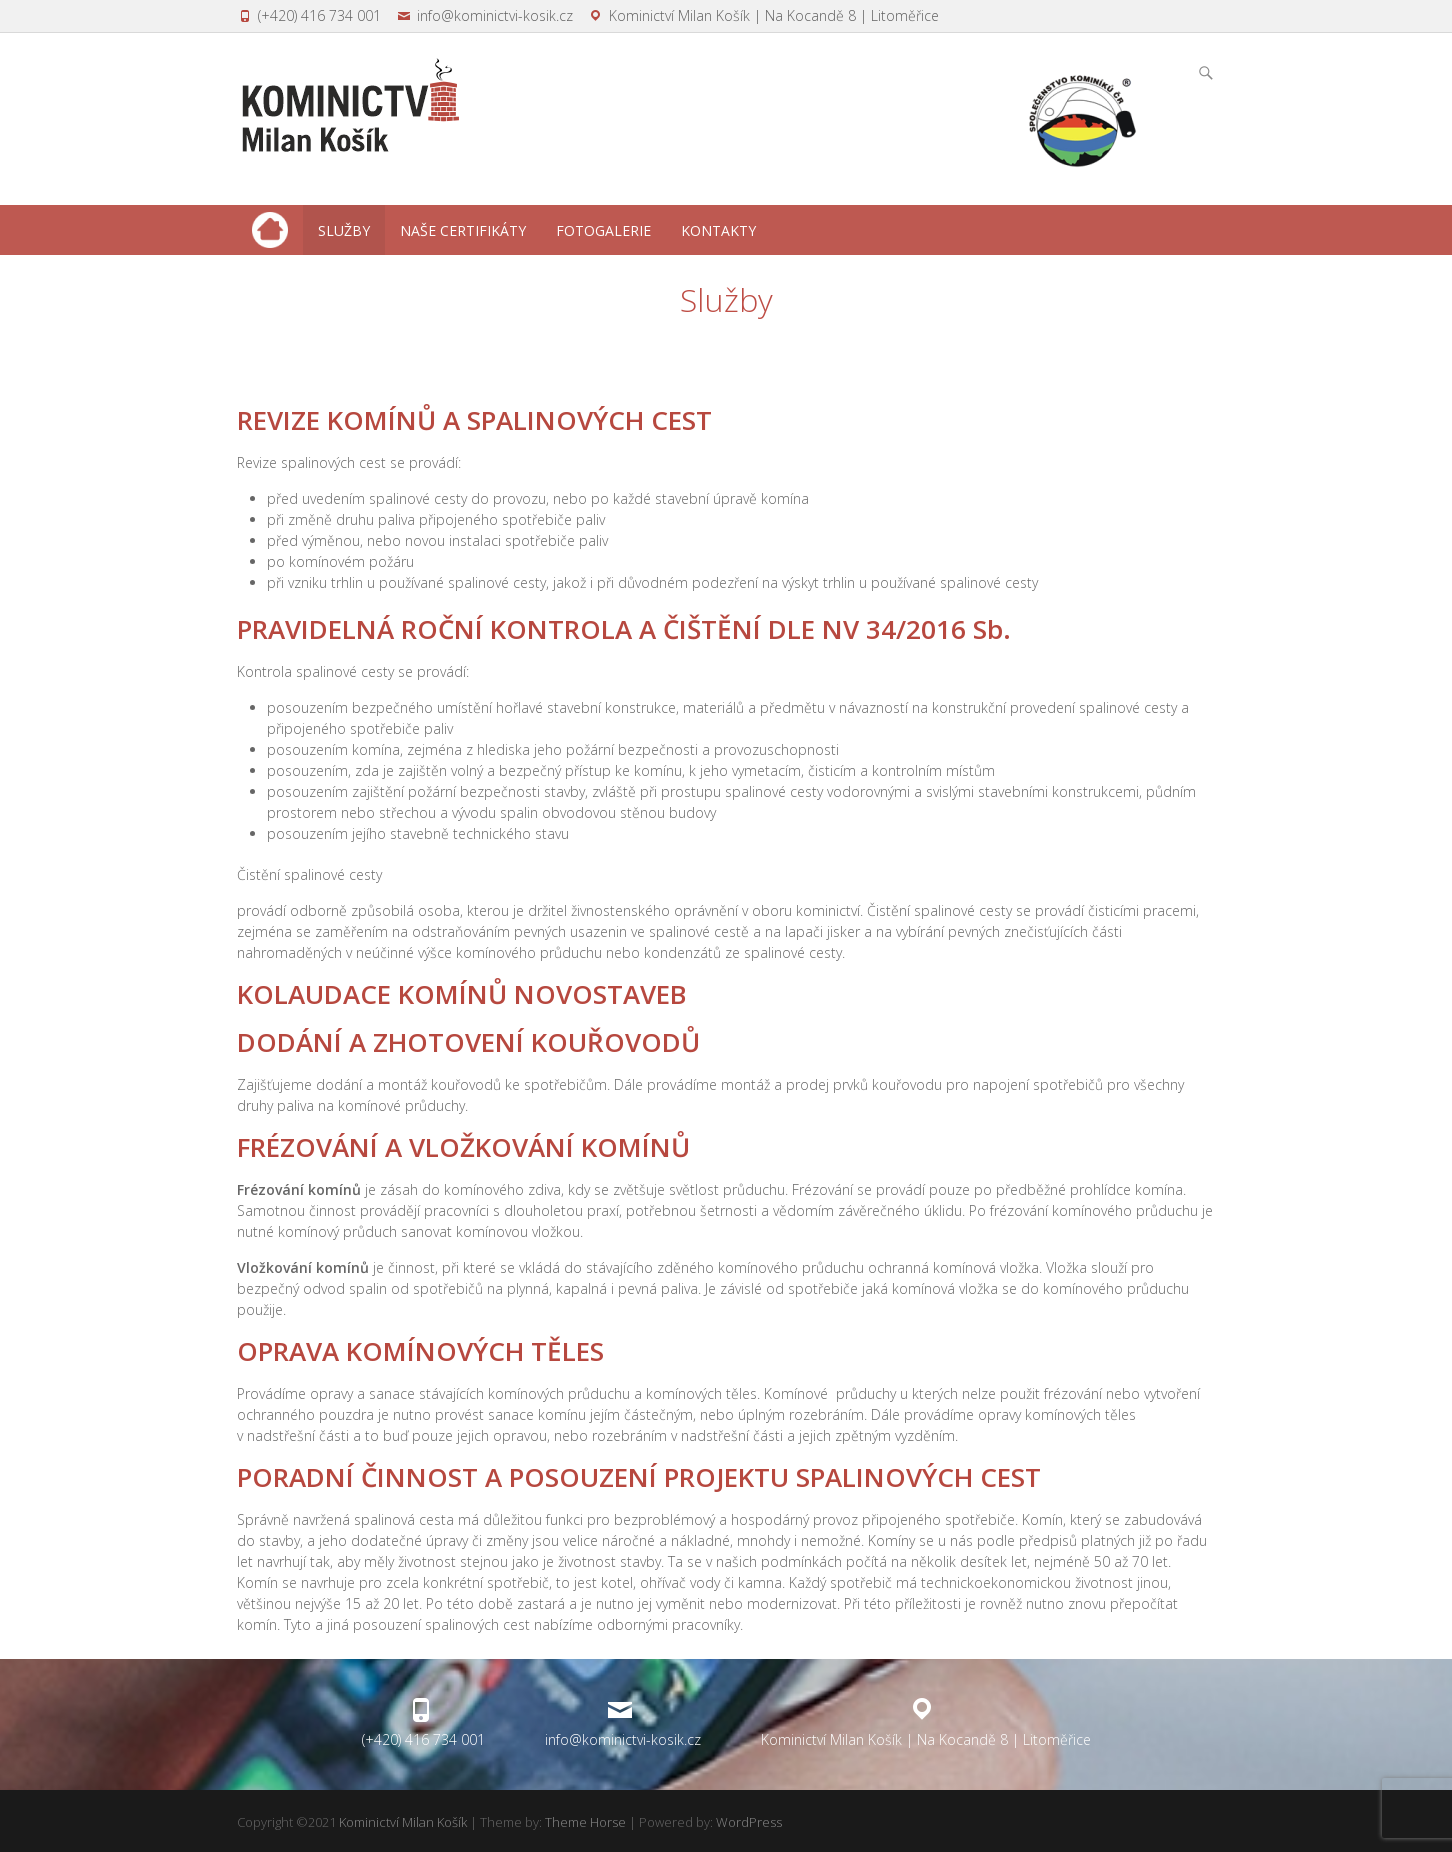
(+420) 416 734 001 (319, 15)
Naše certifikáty (463, 230)
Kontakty (718, 230)
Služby (344, 230)
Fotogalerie (603, 230)
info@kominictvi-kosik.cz (495, 15)
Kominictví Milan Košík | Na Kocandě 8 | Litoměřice (774, 15)
